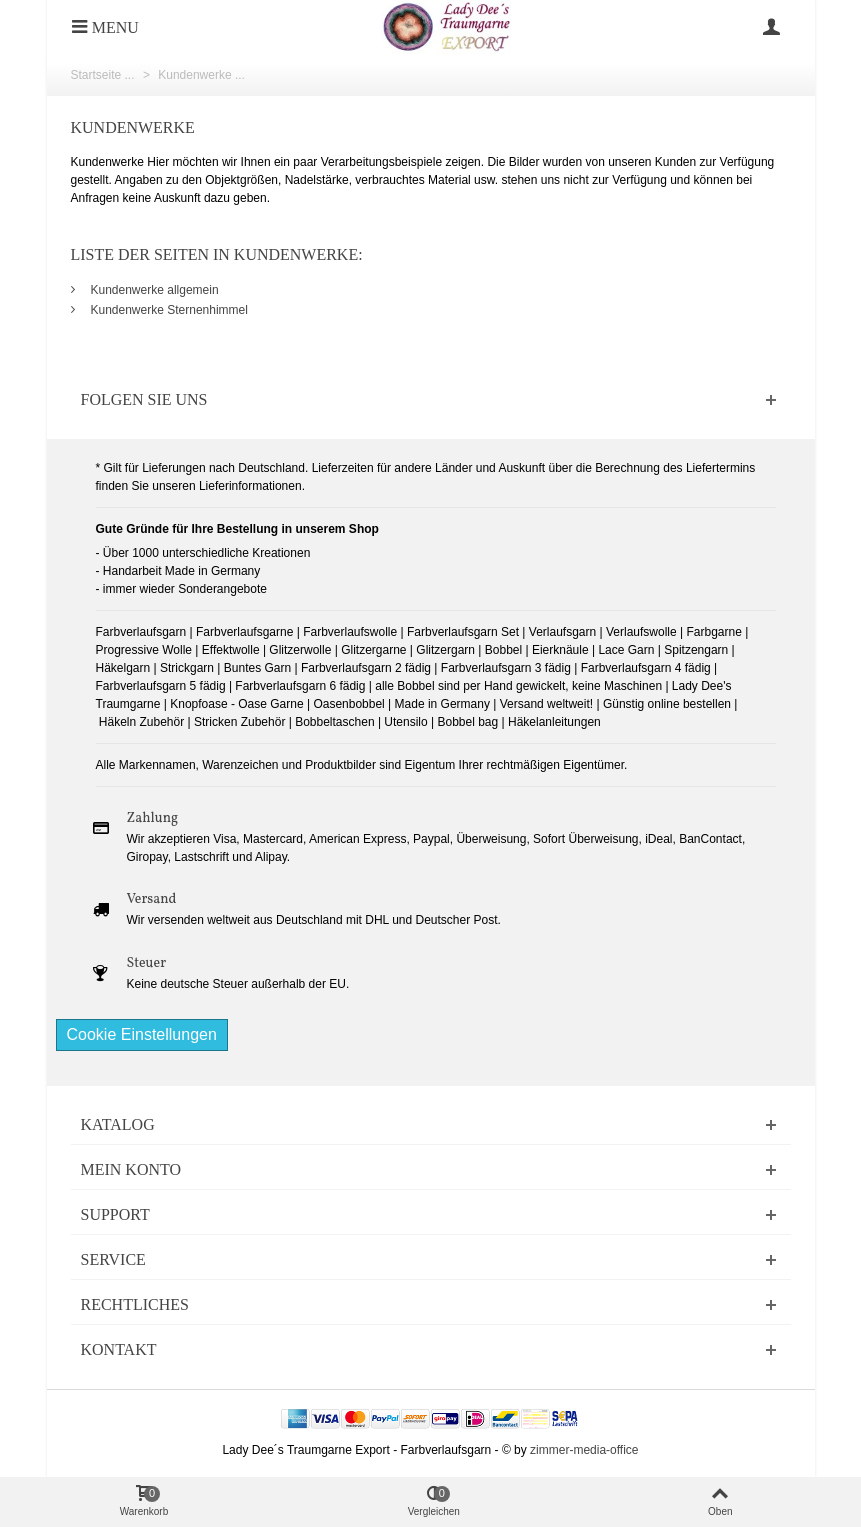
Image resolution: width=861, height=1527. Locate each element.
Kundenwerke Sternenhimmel (169, 310)
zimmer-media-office (584, 1450)
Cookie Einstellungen (142, 1034)
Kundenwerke (133, 127)
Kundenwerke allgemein (155, 290)
